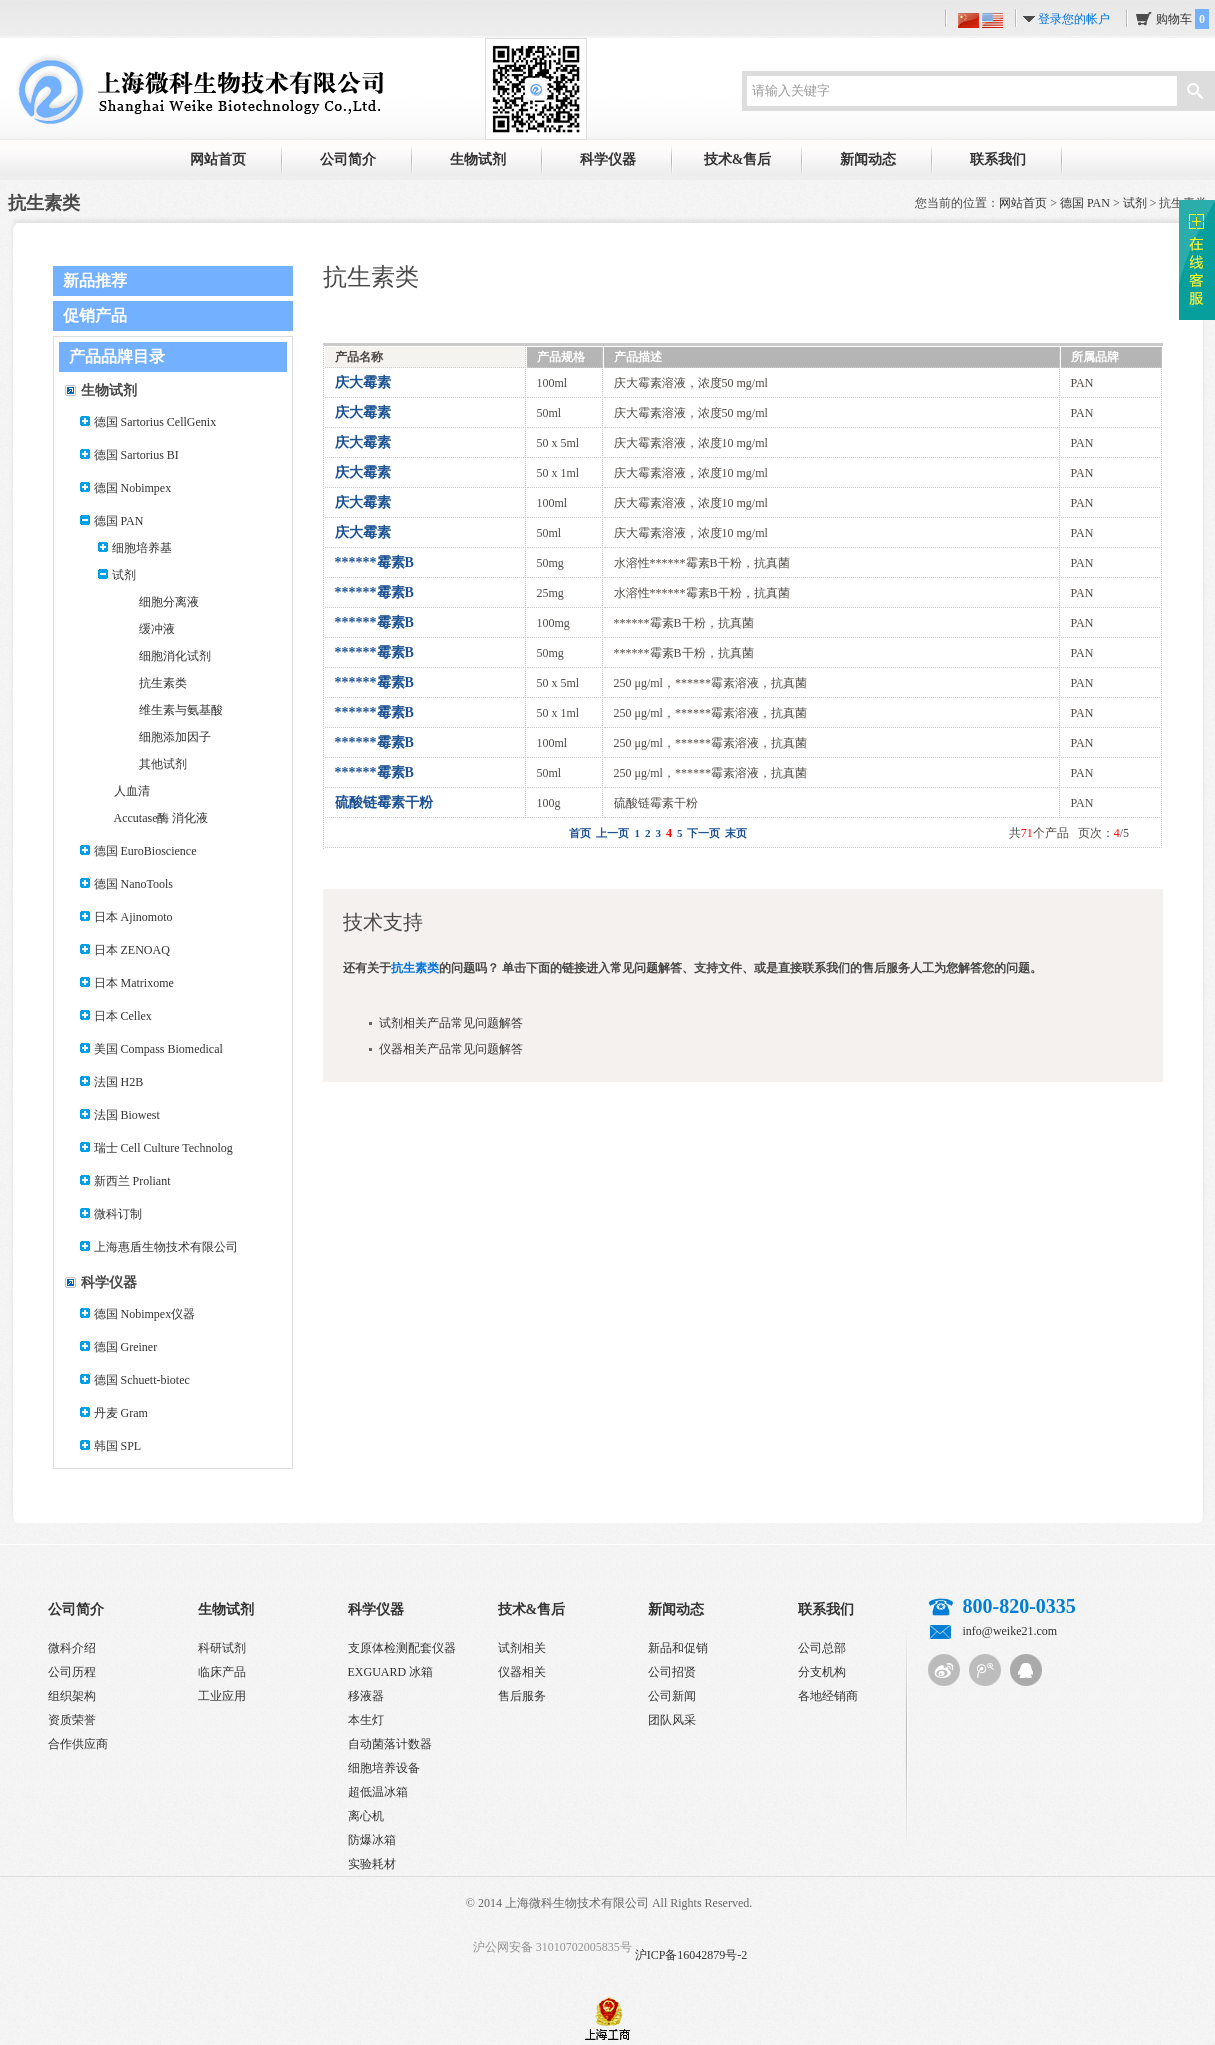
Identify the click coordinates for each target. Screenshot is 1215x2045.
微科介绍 (72, 1648)
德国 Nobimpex (133, 488)
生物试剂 (478, 159)
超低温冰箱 (378, 1792)
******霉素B (374, 562)
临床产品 (222, 1672)
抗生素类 (163, 683)
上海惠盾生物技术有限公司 (166, 1247)
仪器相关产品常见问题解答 (451, 1049)
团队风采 (672, 1720)
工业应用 (222, 1696)
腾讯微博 (985, 1670)
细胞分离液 (169, 602)
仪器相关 (522, 1672)
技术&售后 (738, 159)
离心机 (366, 1816)
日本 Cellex (123, 1016)
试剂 (1135, 203)
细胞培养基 (142, 548)
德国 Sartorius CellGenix (155, 422)
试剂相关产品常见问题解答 (451, 1023)
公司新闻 (672, 1696)
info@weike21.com (1010, 1631)
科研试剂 (222, 1648)
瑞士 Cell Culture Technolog (163, 1148)
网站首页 (218, 159)
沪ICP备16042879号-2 (691, 1955)
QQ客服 (1026, 1670)
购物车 (1182, 19)
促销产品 (95, 315)
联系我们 (998, 159)
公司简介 (348, 159)
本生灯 (366, 1720)
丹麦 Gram (121, 1413)
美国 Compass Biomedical (158, 1049)
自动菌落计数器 (390, 1744)
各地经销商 (828, 1696)
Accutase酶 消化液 (161, 818)
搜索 (1195, 93)
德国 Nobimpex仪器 (145, 1314)
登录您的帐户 (1074, 19)
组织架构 (72, 1696)
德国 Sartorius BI (136, 455)
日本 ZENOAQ (132, 950)
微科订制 (118, 1214)
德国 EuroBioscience (145, 851)
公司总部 (822, 1648)
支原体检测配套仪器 (402, 1648)
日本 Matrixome (134, 983)
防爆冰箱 (372, 1840)
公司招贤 (672, 1672)
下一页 (703, 833)
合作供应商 (78, 1744)
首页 (580, 833)
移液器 (366, 1696)
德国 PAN (1085, 203)
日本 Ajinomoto (133, 917)
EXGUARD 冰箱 (391, 1672)
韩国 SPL (118, 1446)
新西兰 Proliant (132, 1181)
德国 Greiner (126, 1347)
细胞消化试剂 (175, 656)
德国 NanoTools (134, 884)
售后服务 (522, 1696)
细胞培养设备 (384, 1768)
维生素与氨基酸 (181, 710)
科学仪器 (608, 159)
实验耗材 (372, 1864)
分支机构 (822, 1672)
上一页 (612, 833)
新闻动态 (868, 159)
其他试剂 (163, 764)
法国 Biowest (127, 1115)
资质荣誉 (72, 1720)
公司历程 (72, 1672)
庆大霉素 (363, 382)
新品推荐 (95, 280)
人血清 (132, 791)
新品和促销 (678, 1648)
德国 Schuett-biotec (142, 1380)
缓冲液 (157, 629)
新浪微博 (944, 1670)
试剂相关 (522, 1648)
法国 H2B (119, 1082)
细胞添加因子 (175, 737)
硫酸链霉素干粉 (384, 802)
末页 (736, 833)
